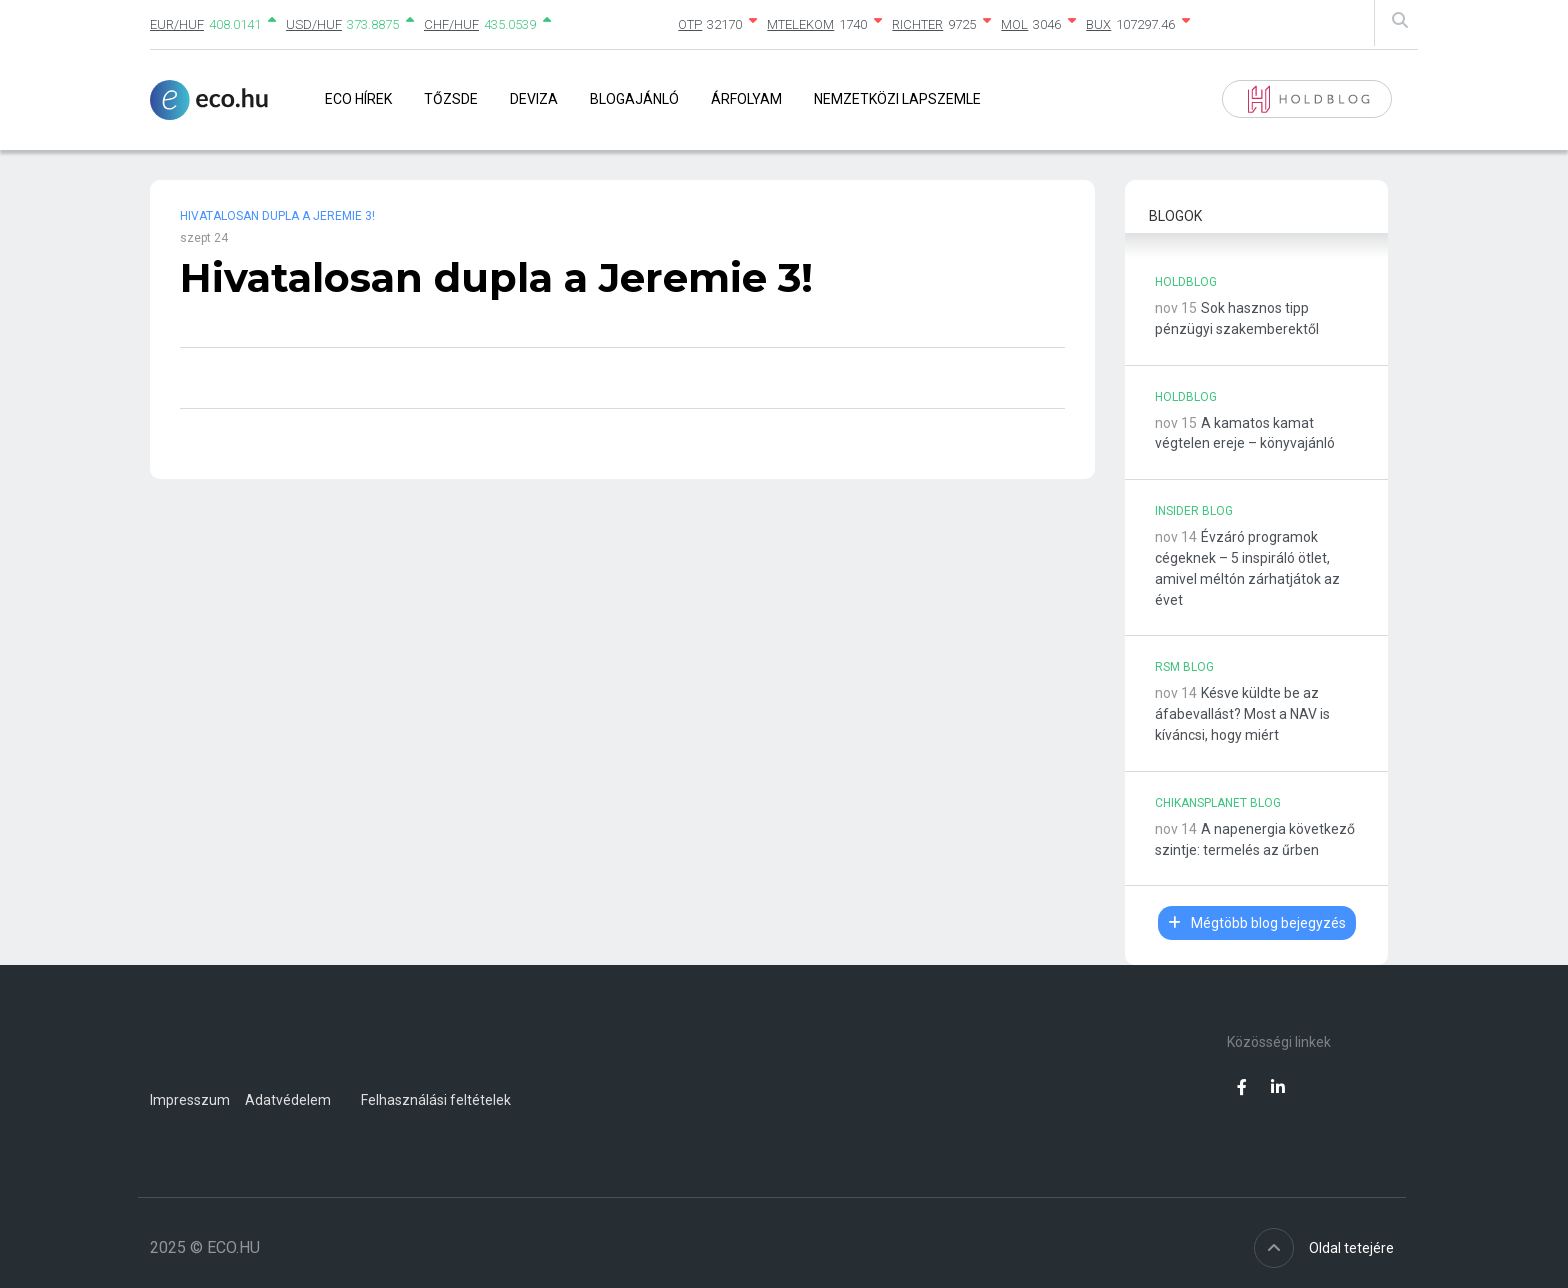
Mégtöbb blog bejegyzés (1257, 923)
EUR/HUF (177, 24)
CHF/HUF (451, 24)
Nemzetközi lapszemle (897, 99)
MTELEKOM (800, 24)
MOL (1014, 24)
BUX (1098, 24)
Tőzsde (451, 99)
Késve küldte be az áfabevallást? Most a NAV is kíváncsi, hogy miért (1242, 714)
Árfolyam (746, 99)
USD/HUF (314, 24)
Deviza (534, 99)
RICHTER (917, 24)
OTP (690, 24)
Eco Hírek (358, 99)
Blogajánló (634, 99)
